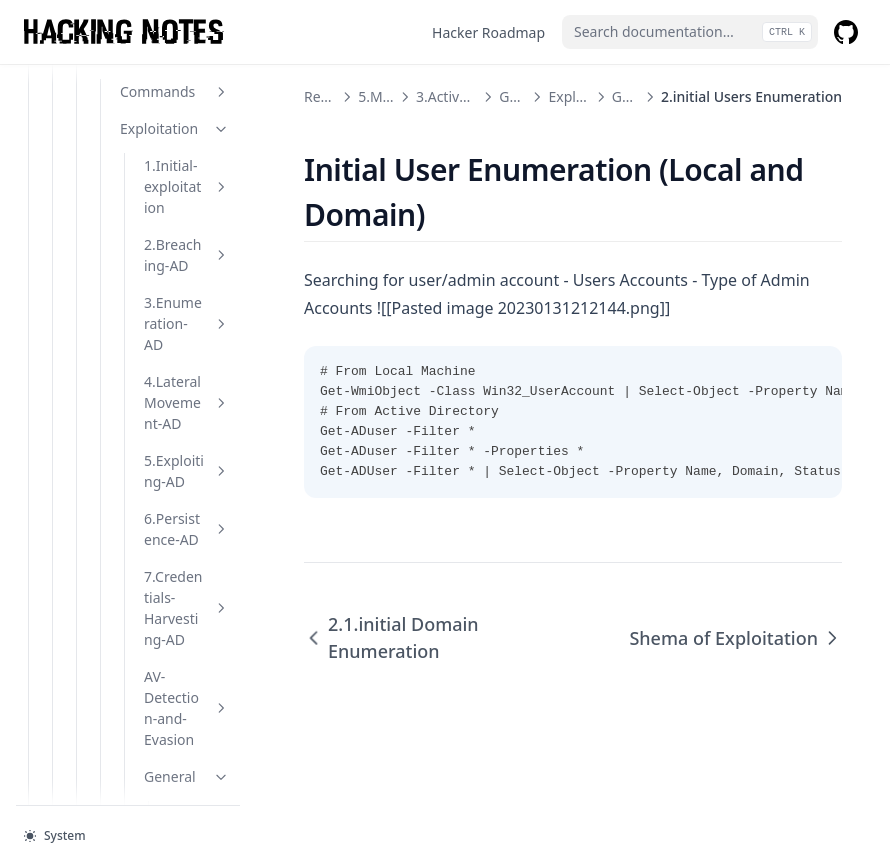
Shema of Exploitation (198, 557)
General (187, 125)
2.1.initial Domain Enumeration (198, 357)
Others (151, 736)
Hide (175, 625)
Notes (163, 699)
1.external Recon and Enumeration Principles (197, 225)
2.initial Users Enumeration (198, 457)
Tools (175, 662)
